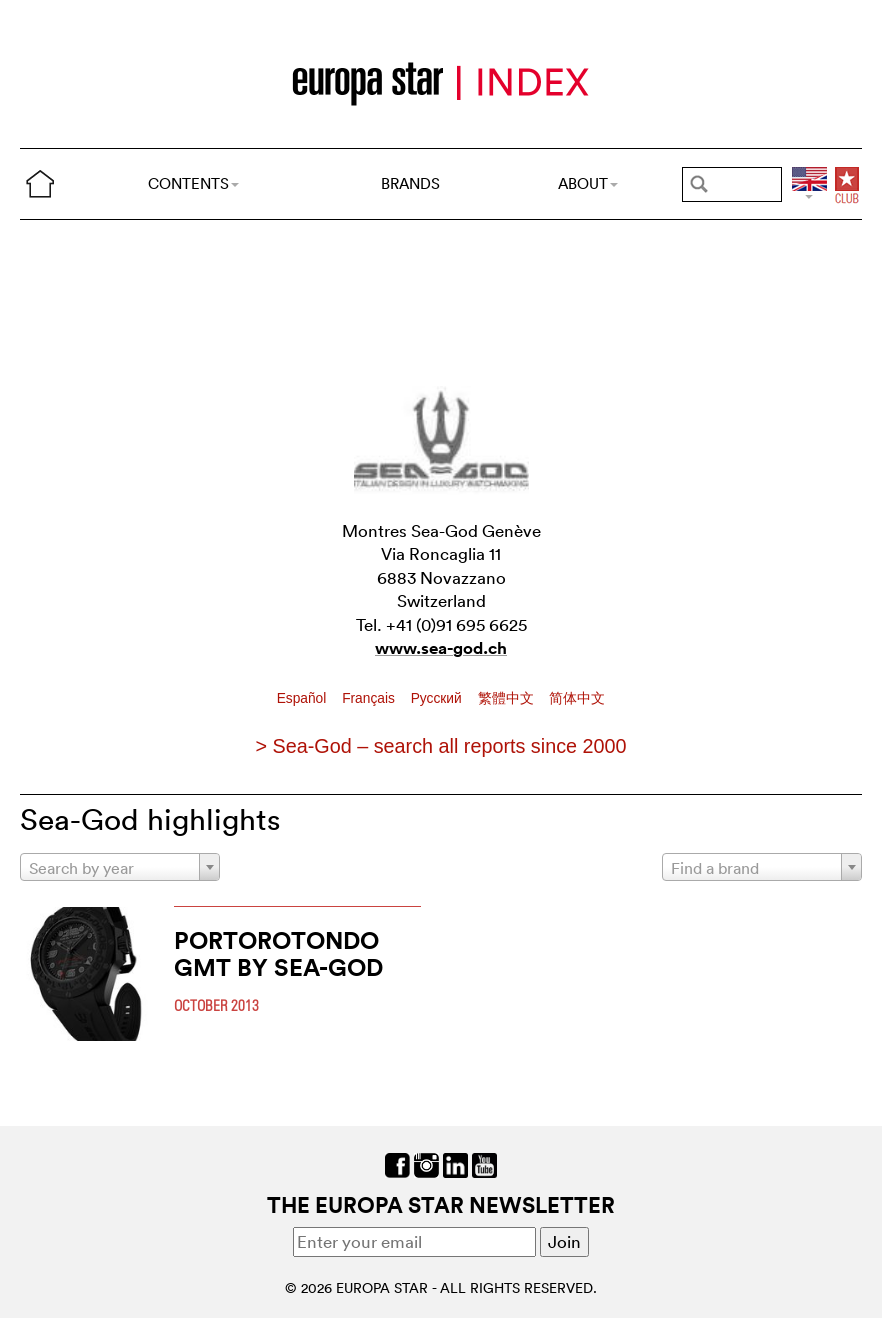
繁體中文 (508, 698)
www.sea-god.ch (441, 648)
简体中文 (577, 698)
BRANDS (410, 183)
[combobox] (120, 867)
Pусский (438, 698)
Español (304, 698)
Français (370, 698)
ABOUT (588, 183)
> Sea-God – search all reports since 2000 (440, 746)
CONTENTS (193, 183)
